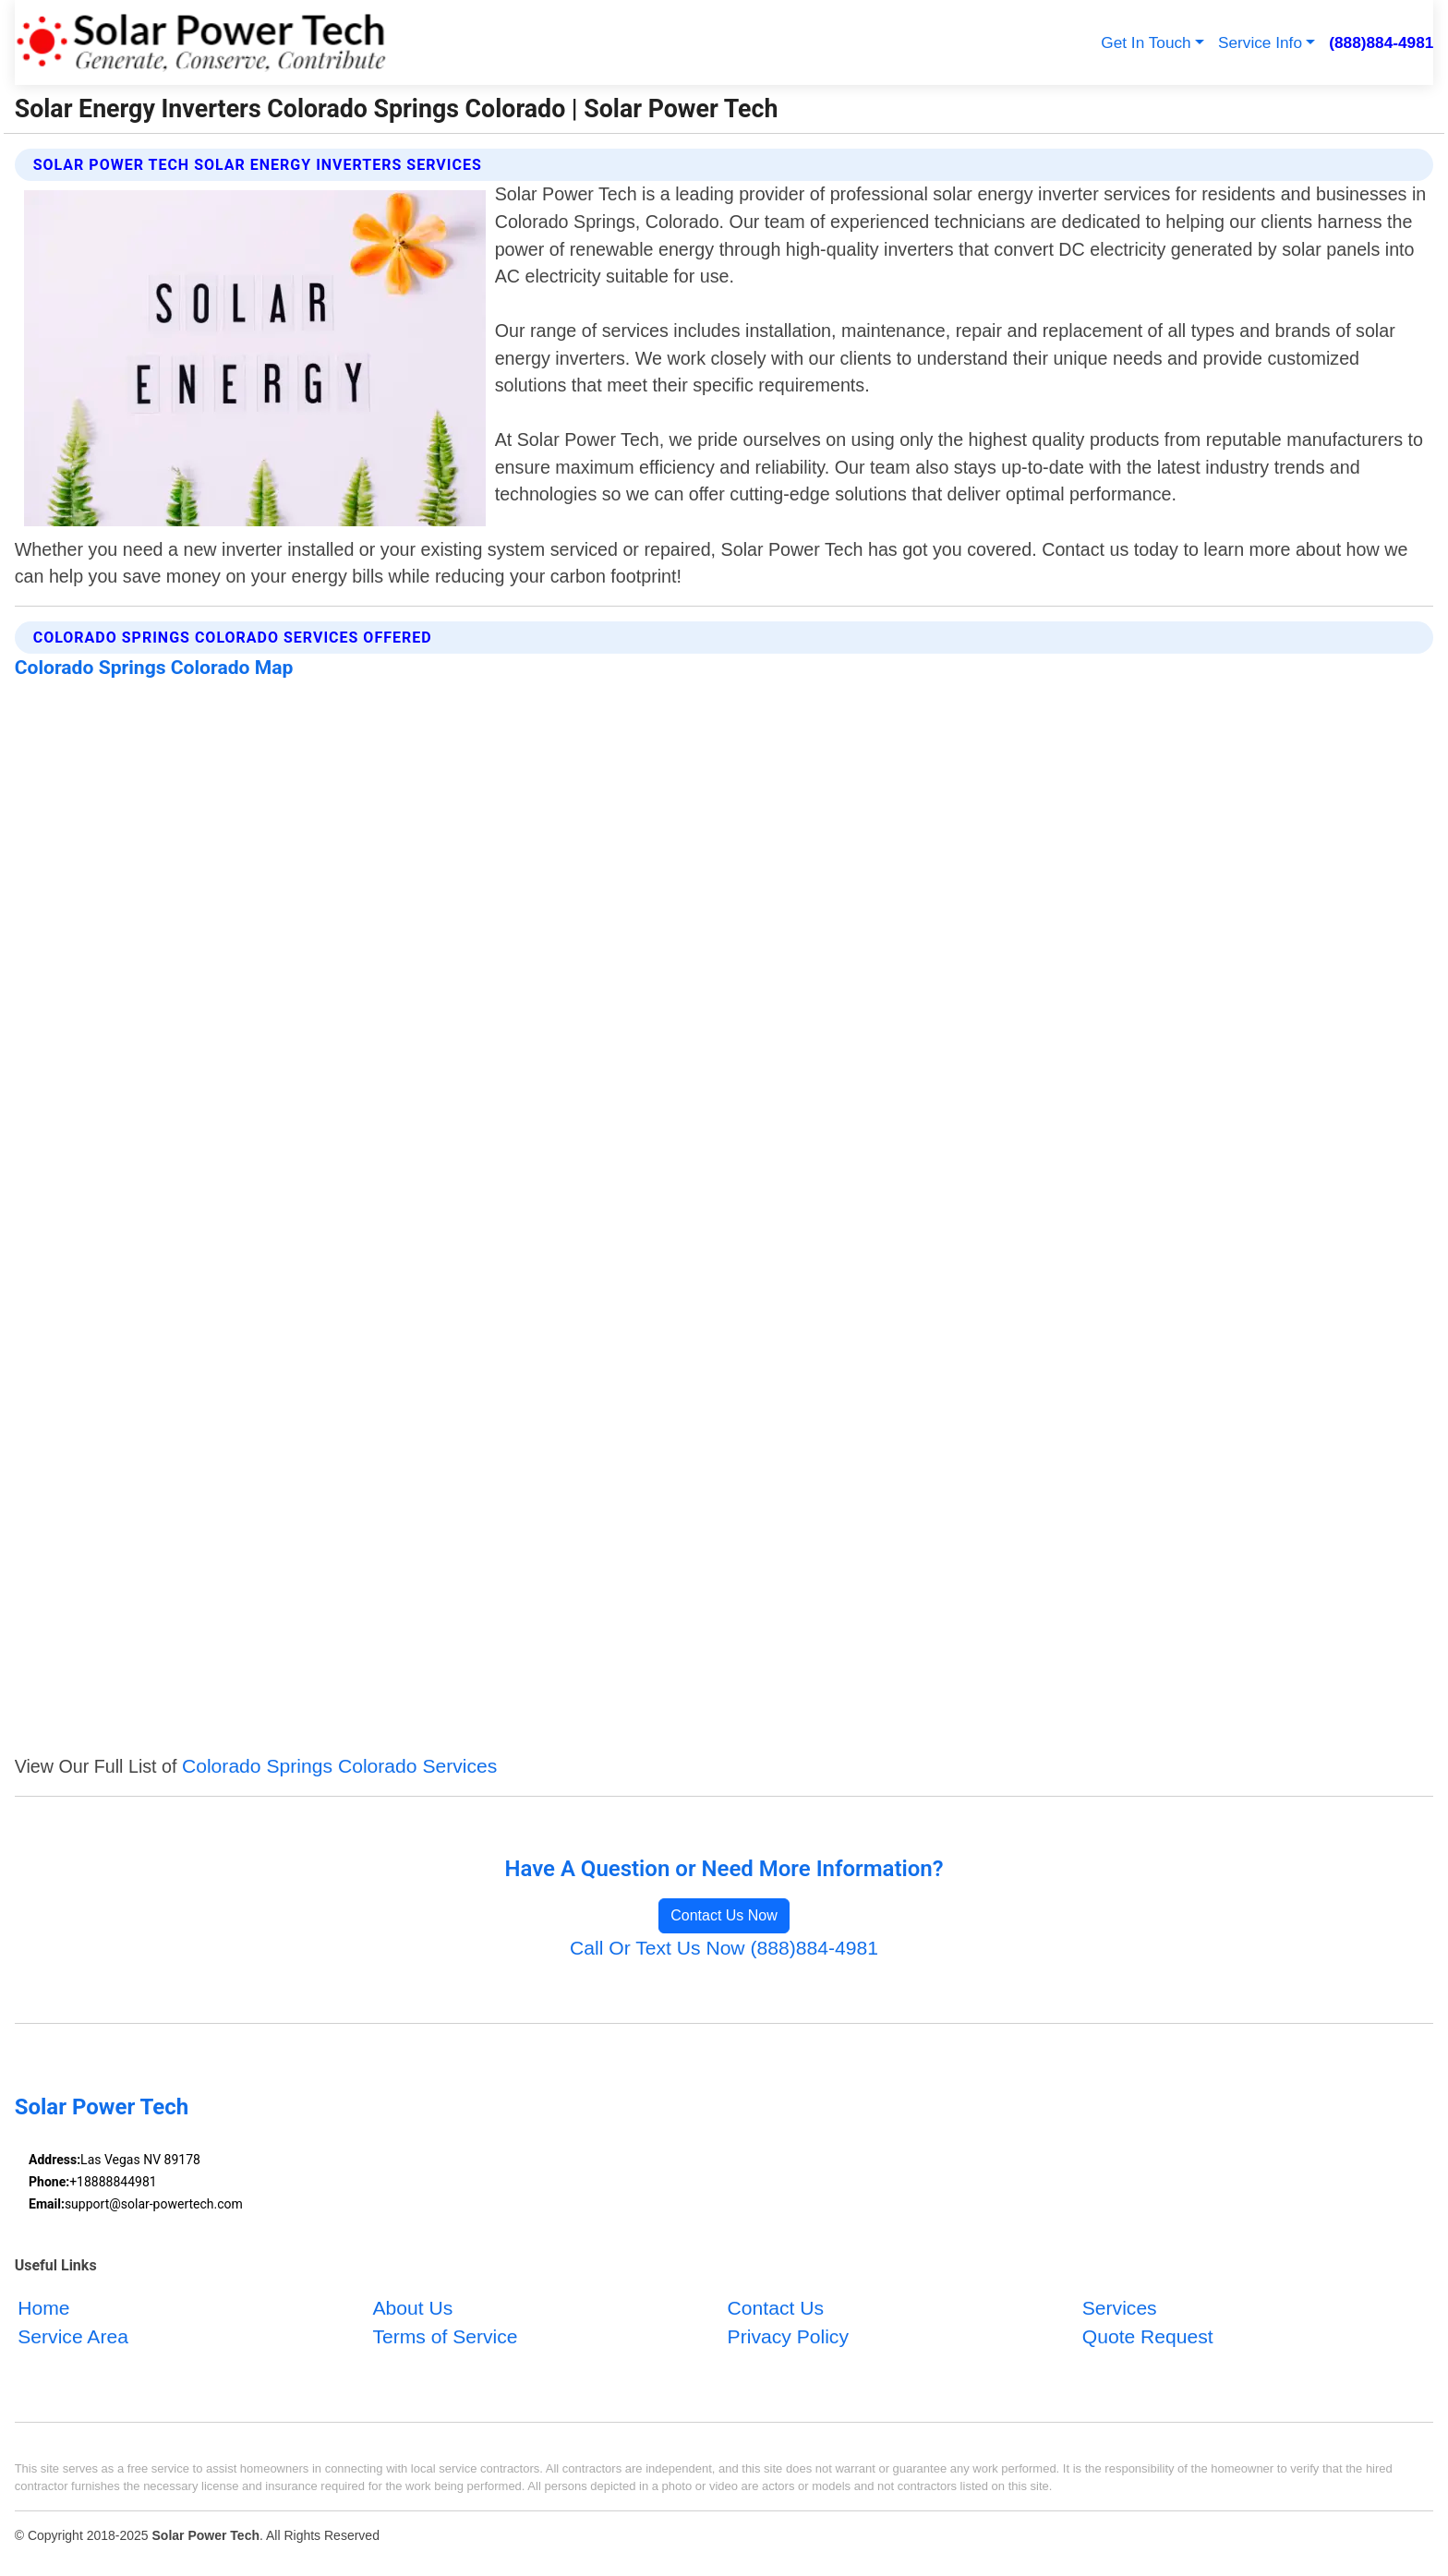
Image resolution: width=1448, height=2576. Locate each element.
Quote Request (1147, 2336)
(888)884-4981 (1381, 42)
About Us (412, 2306)
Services (1119, 2306)
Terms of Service (444, 2336)
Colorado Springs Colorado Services (339, 1765)
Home (43, 2306)
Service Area (73, 2336)
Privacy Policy (788, 2336)
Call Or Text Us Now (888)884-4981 (724, 1947)
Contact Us (776, 2306)
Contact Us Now (724, 1915)
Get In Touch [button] (1145, 42)
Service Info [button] (1260, 42)
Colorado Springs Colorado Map (154, 667)
